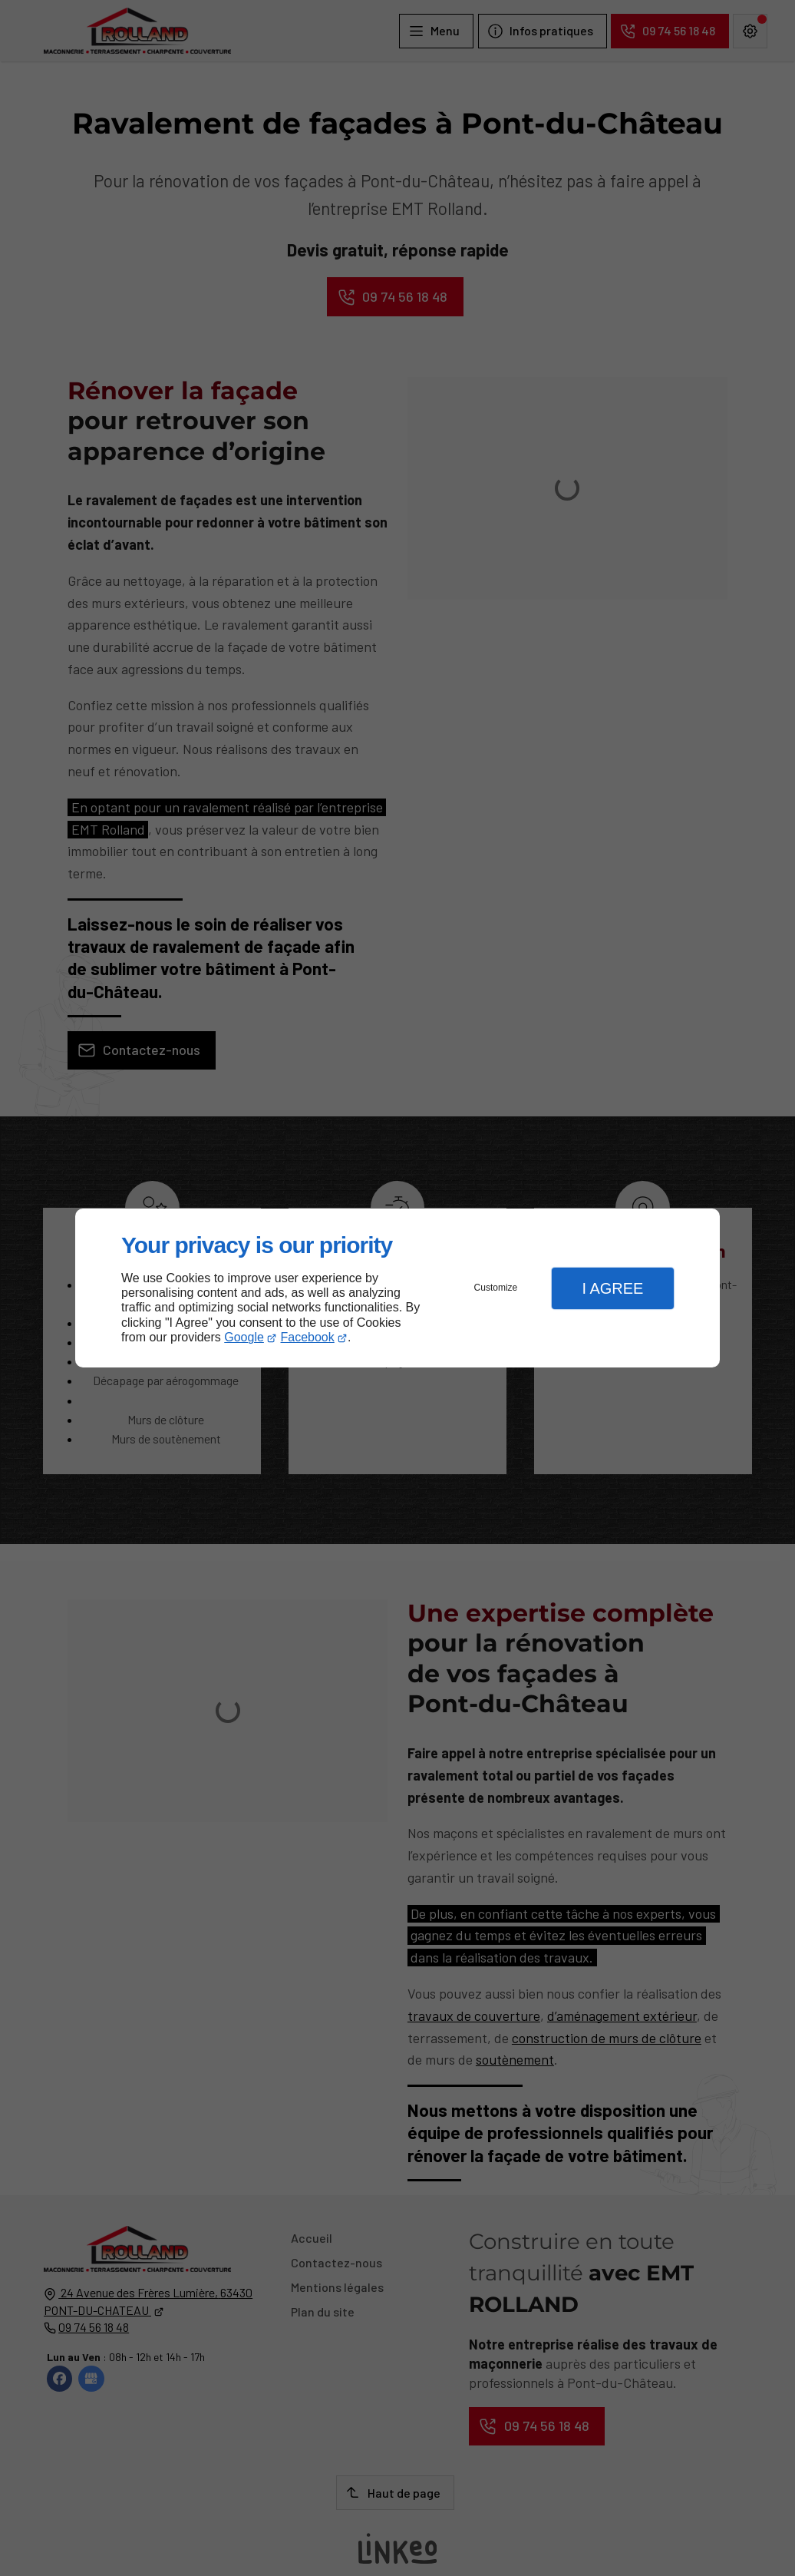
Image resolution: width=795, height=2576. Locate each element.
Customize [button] (496, 1287)
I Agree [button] (612, 1288)
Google (244, 1337)
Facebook (308, 1337)
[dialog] (397, 1288)
